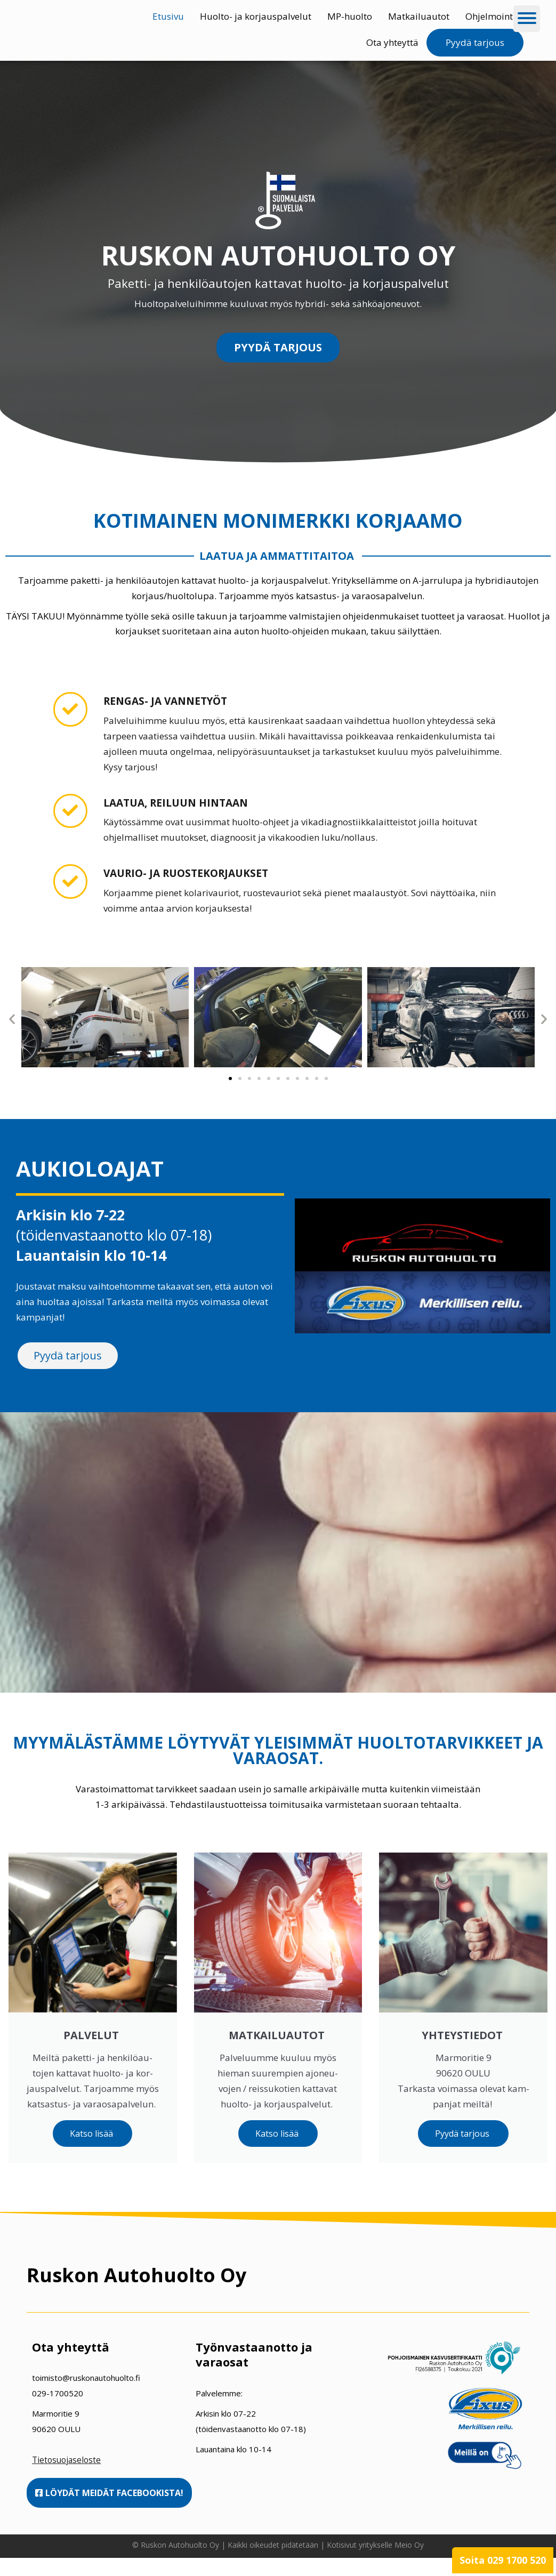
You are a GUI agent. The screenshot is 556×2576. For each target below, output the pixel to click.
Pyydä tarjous (475, 42)
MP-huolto (349, 16)
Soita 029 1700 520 (503, 2560)
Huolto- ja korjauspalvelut (255, 16)
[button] (12, 1020)
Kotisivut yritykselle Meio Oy (375, 2563)
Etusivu (168, 16)
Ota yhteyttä (392, 42)
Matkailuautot (418, 16)
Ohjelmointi (490, 16)
